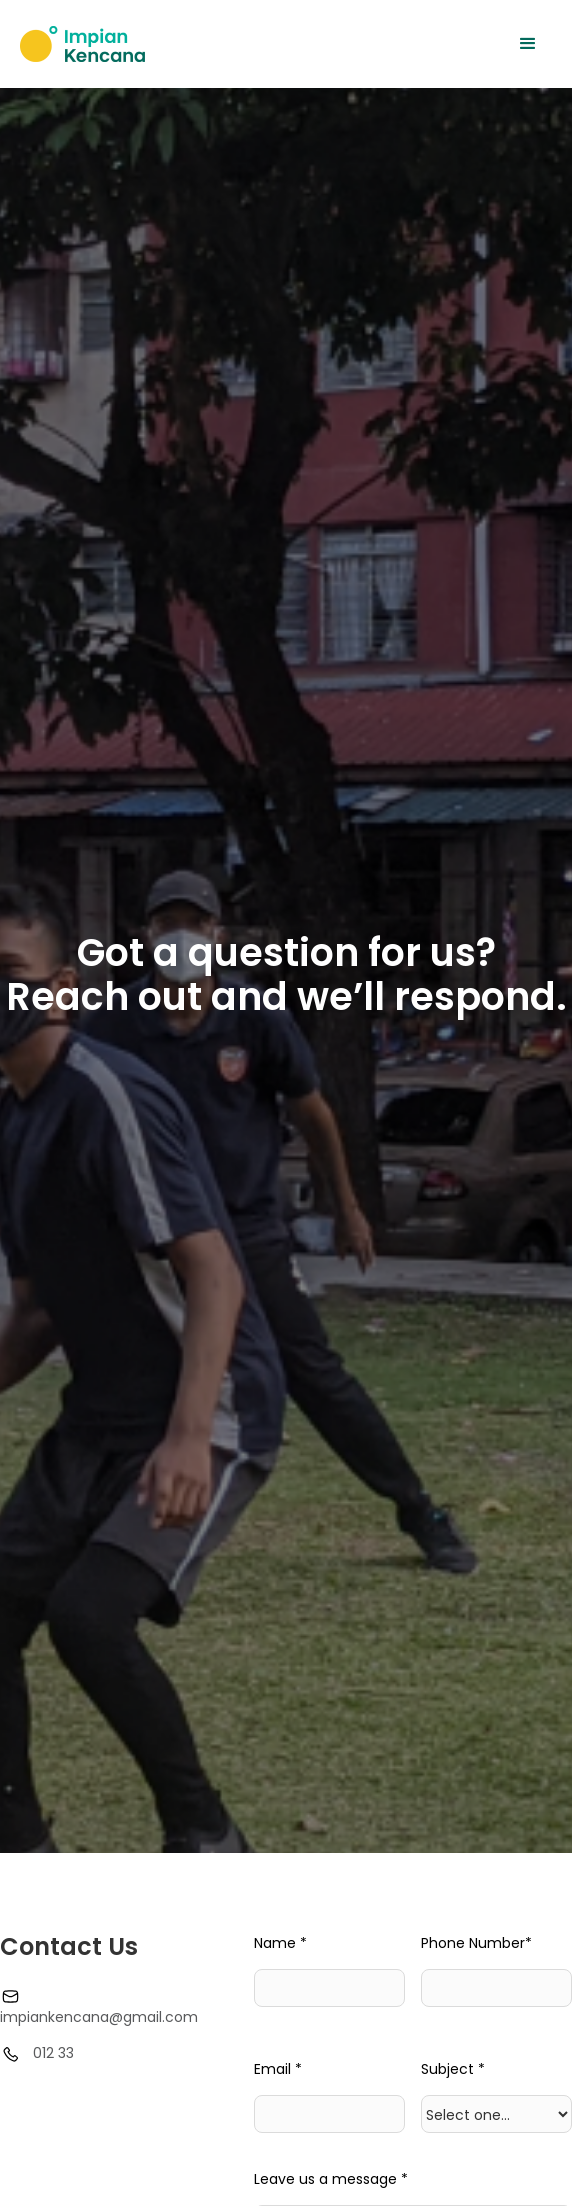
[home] (82, 44)
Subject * (453, 2069)
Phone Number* (476, 1943)
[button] (528, 44)
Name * (280, 1943)
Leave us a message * (331, 2179)
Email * (278, 2069)
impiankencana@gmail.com (99, 2017)
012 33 (53, 2053)
